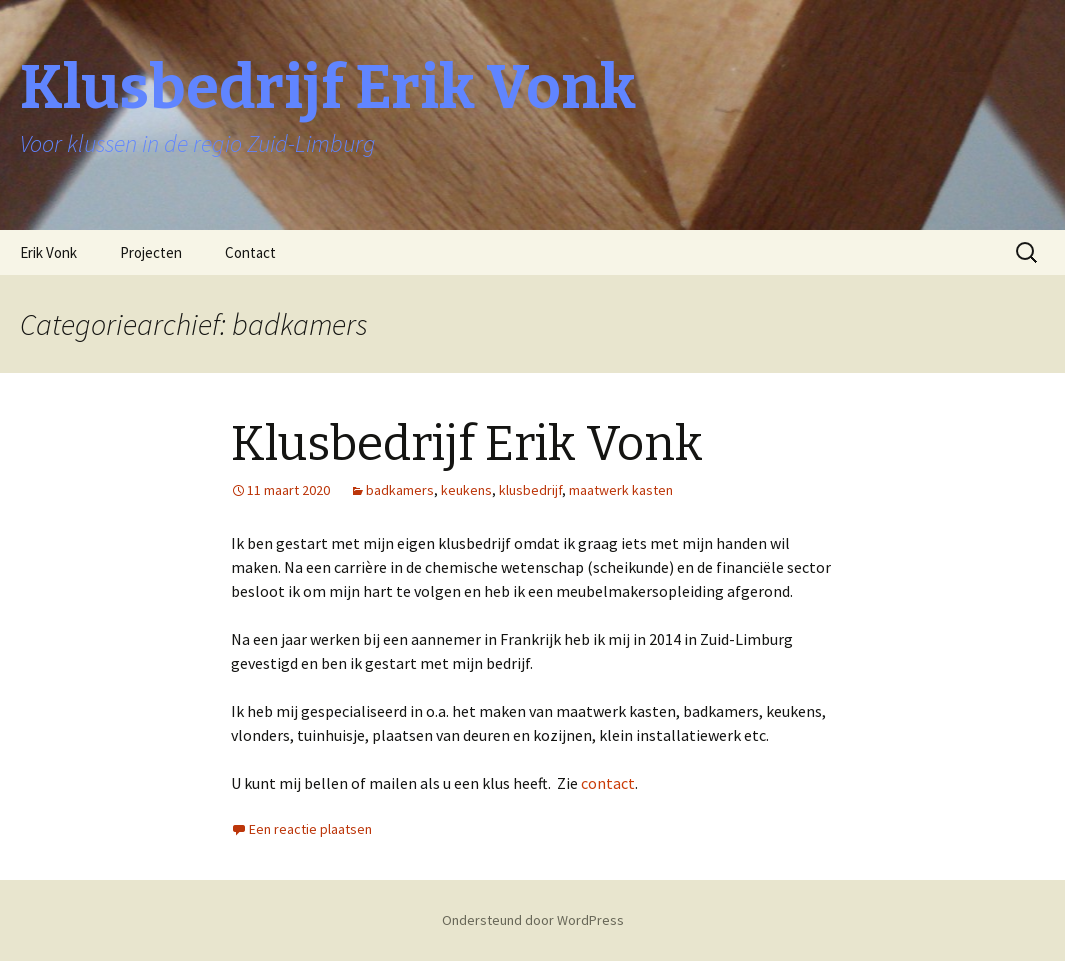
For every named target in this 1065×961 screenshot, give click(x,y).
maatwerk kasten (621, 490)
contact (608, 783)
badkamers (400, 490)
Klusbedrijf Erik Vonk (467, 444)
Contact (250, 252)
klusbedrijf (530, 490)
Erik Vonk (48, 252)
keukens (466, 490)
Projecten (151, 252)
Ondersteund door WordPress (533, 920)
